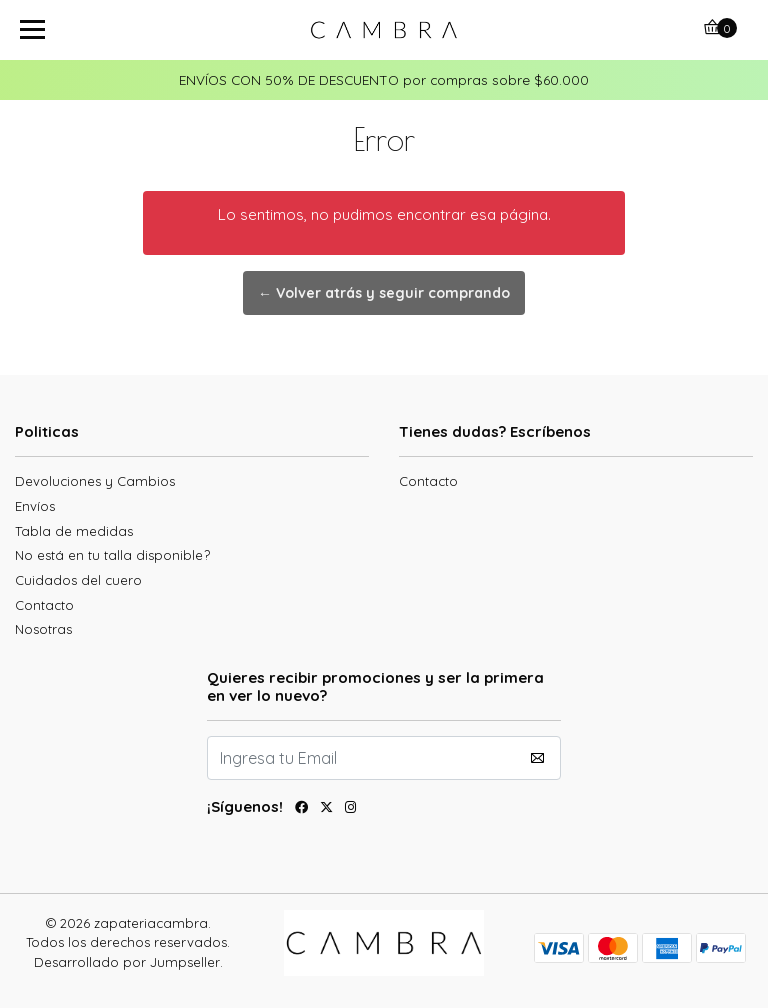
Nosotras (43, 629)
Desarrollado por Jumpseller (127, 962)
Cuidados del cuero (78, 580)
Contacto (44, 605)
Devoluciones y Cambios (95, 481)
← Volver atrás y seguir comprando (384, 293)
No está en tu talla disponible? (112, 555)
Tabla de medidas (74, 531)
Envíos (35, 506)
